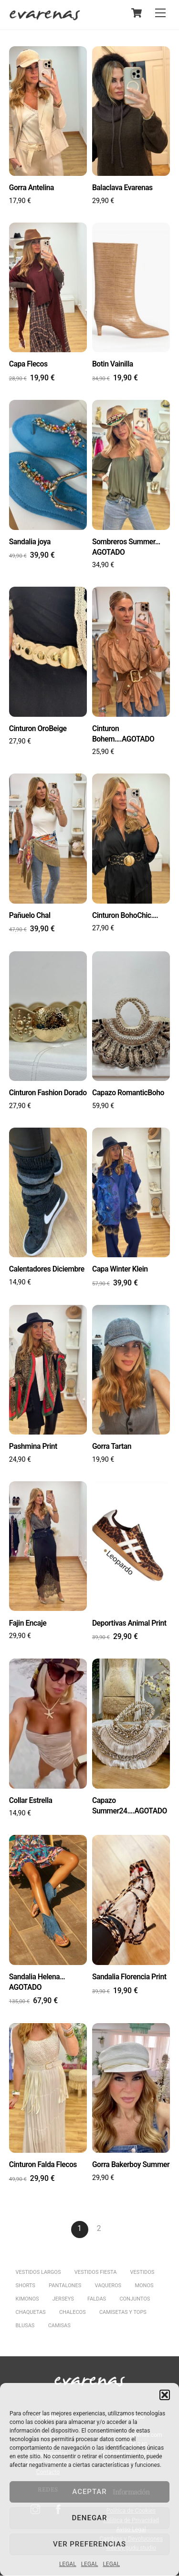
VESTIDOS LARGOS (38, 2273)
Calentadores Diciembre (46, 1269)
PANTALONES (65, 2286)
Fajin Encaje (27, 1623)
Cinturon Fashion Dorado (48, 1093)
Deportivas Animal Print (129, 1623)
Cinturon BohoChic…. (125, 915)
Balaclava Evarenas (122, 187)
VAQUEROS (108, 2286)
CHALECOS (72, 2313)
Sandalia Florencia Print (129, 1977)
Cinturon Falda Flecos (43, 2165)
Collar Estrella (31, 1800)
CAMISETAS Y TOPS (123, 2313)
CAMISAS (59, 2326)
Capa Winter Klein (120, 1269)
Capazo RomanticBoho (128, 1093)
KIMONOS (27, 2300)
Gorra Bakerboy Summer (130, 2165)
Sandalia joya (30, 541)
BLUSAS (25, 2326)
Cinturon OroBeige (38, 728)
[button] (164, 2395)
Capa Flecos (28, 364)
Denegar (89, 2518)
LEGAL (67, 2564)
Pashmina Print (33, 1446)
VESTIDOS (142, 2273)
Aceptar (89, 2491)
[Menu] (160, 13)
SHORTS (25, 2286)
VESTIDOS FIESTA (95, 2273)
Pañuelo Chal (30, 915)
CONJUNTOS (134, 2300)
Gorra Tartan (111, 1446)
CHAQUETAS (31, 2313)
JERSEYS (63, 2300)
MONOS (144, 2286)
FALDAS (96, 2300)
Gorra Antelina (31, 187)
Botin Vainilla (112, 364)
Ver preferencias (89, 2544)
